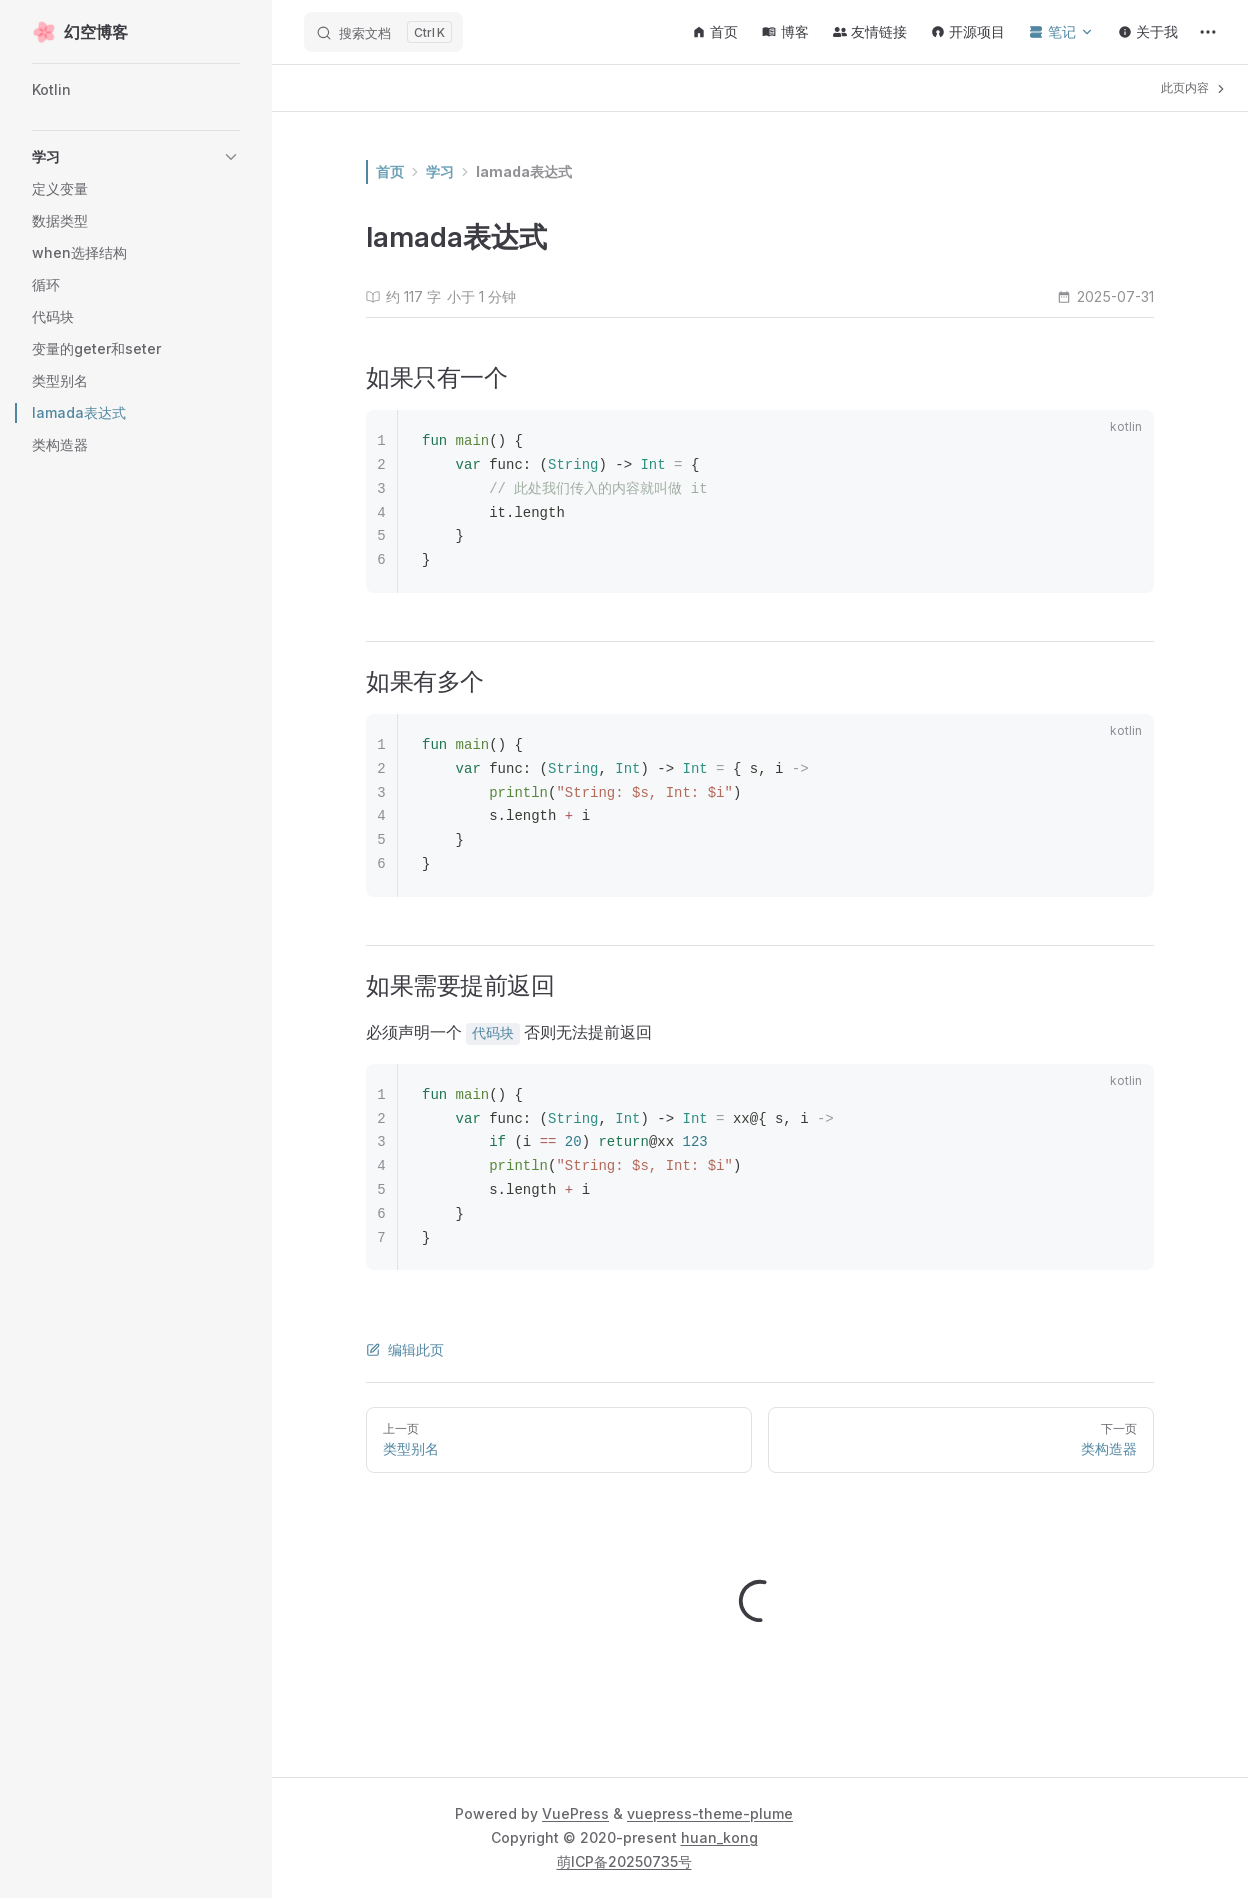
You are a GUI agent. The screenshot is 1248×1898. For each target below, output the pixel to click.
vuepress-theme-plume (710, 1813)
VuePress (575, 1813)
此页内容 (1194, 88)
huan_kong (719, 1837)
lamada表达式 (524, 171)
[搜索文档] (383, 32)
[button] (136, 157)
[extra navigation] (1208, 32)
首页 (390, 171)
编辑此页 (405, 1349)
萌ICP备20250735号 (624, 1861)
